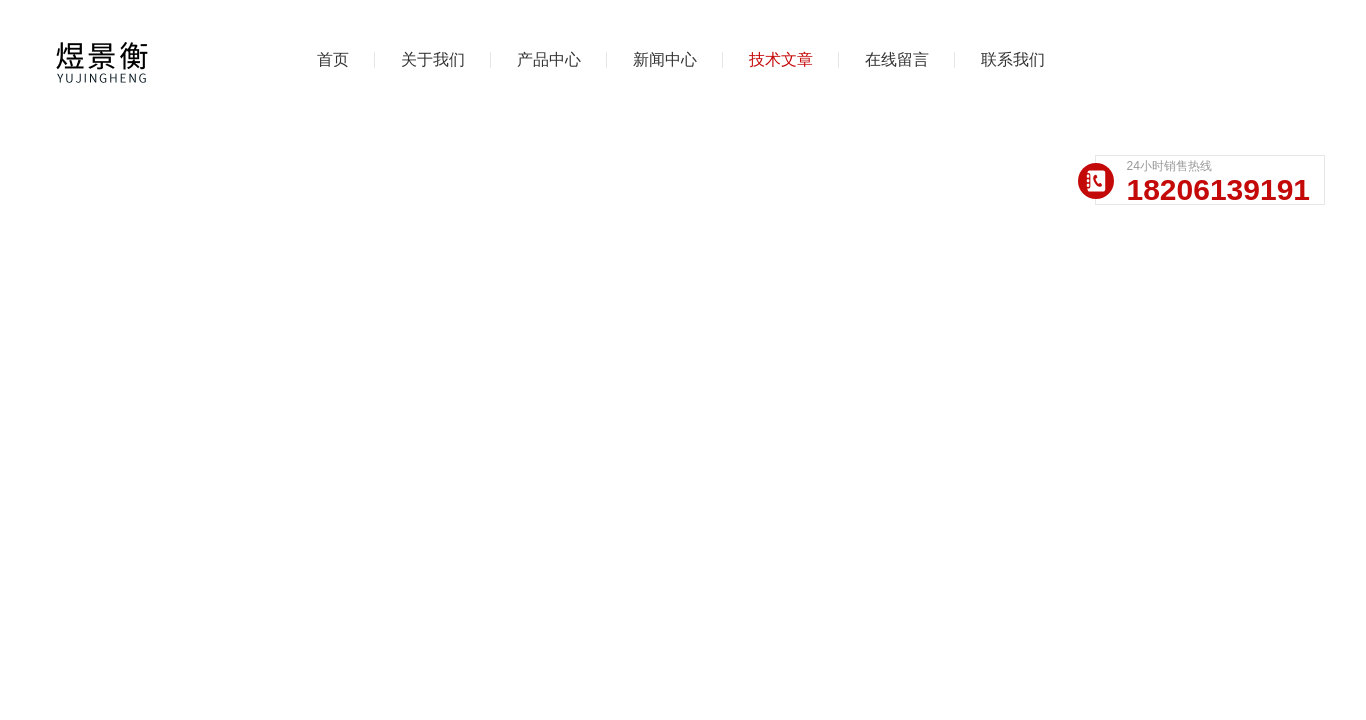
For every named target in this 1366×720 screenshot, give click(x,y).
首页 (333, 59)
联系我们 (1013, 59)
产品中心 (549, 59)
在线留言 (897, 59)
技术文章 (781, 59)
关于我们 (433, 59)
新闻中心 (665, 59)
